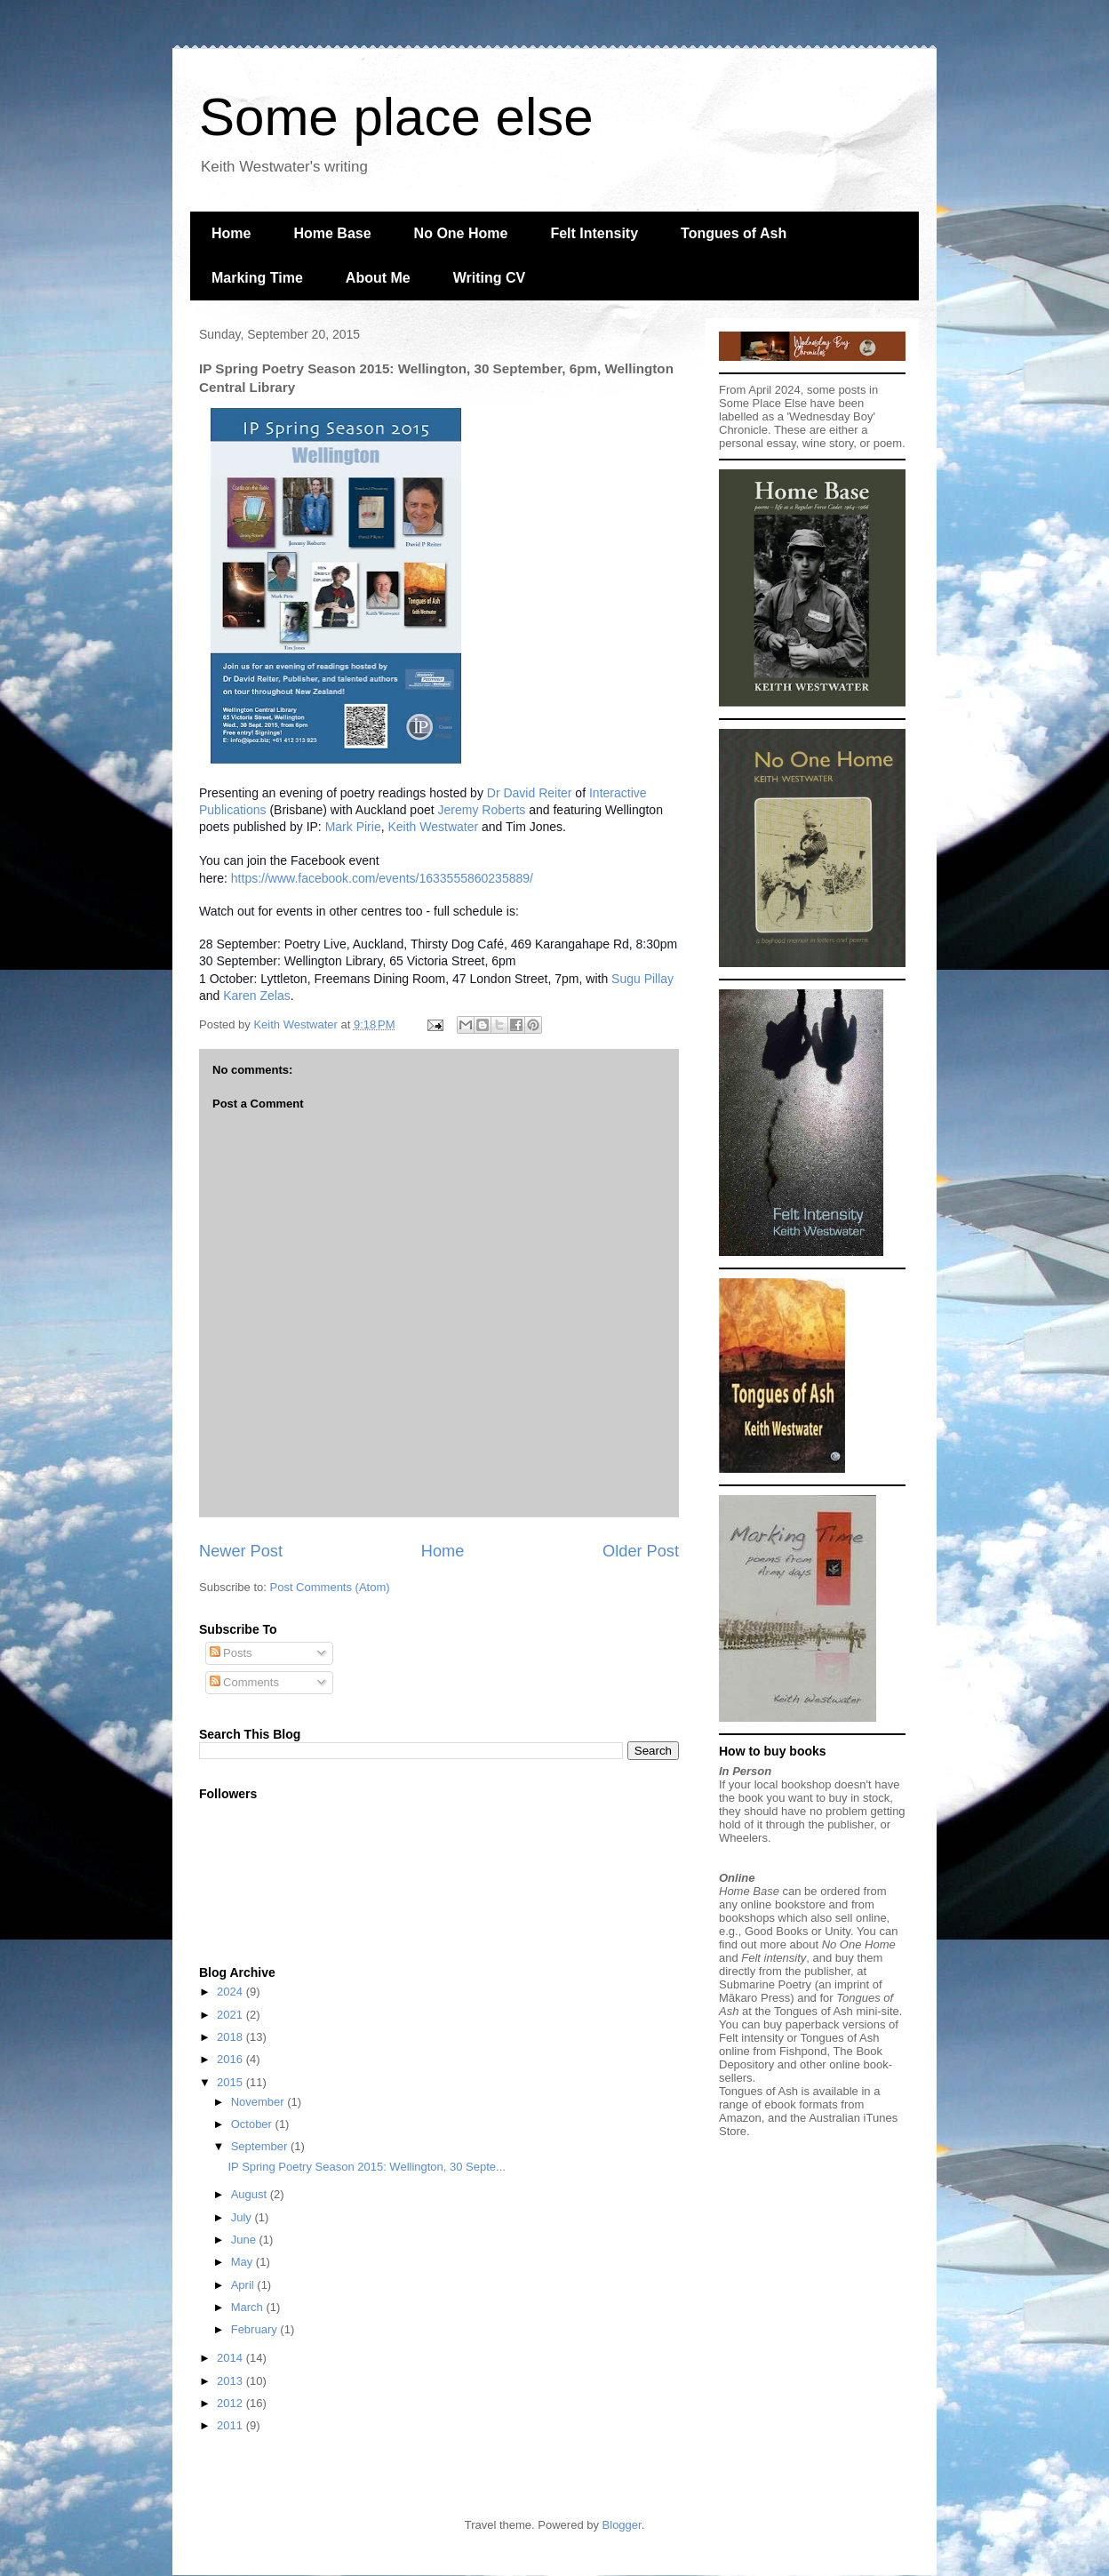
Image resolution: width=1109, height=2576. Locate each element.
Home (231, 233)
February (256, 2329)
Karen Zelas (256, 995)
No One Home (461, 233)
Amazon (740, 2117)
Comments (244, 1682)
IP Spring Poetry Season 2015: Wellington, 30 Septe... (366, 2166)
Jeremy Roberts (482, 810)
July (243, 2217)
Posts (231, 1653)
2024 (231, 1991)
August (250, 2194)
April (244, 2285)
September (261, 2146)
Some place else (396, 117)
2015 (231, 2082)
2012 (231, 2403)
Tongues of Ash (733, 233)
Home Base (332, 233)
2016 (231, 2059)
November (259, 2101)
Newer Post (241, 1551)
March (249, 2307)
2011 (231, 2425)
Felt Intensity (594, 233)
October (253, 2124)
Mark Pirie (353, 827)
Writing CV (489, 277)
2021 (231, 2014)
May (243, 2261)
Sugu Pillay (642, 979)
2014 (231, 2357)
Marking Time (257, 277)
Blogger (622, 2525)
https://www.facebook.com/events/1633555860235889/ (382, 878)
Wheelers (743, 1837)
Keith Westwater (432, 827)
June (245, 2239)
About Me (378, 277)
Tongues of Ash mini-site (836, 2011)
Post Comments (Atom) (330, 1587)
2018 (231, 2037)
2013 (231, 2381)
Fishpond (802, 2051)
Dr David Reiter (529, 793)
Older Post (640, 1551)
